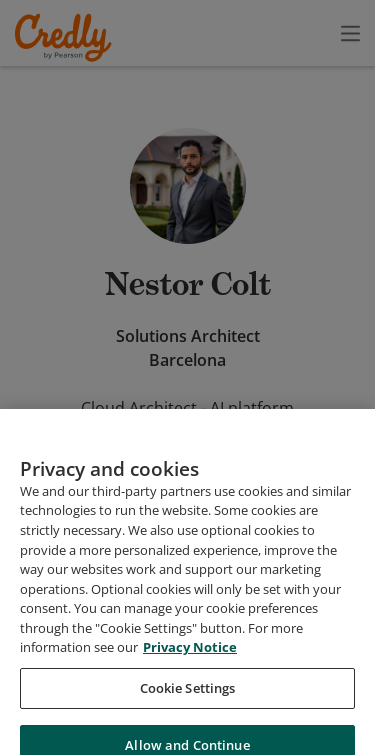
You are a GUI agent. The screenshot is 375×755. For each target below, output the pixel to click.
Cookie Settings (188, 715)
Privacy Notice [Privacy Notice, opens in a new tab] (190, 674)
